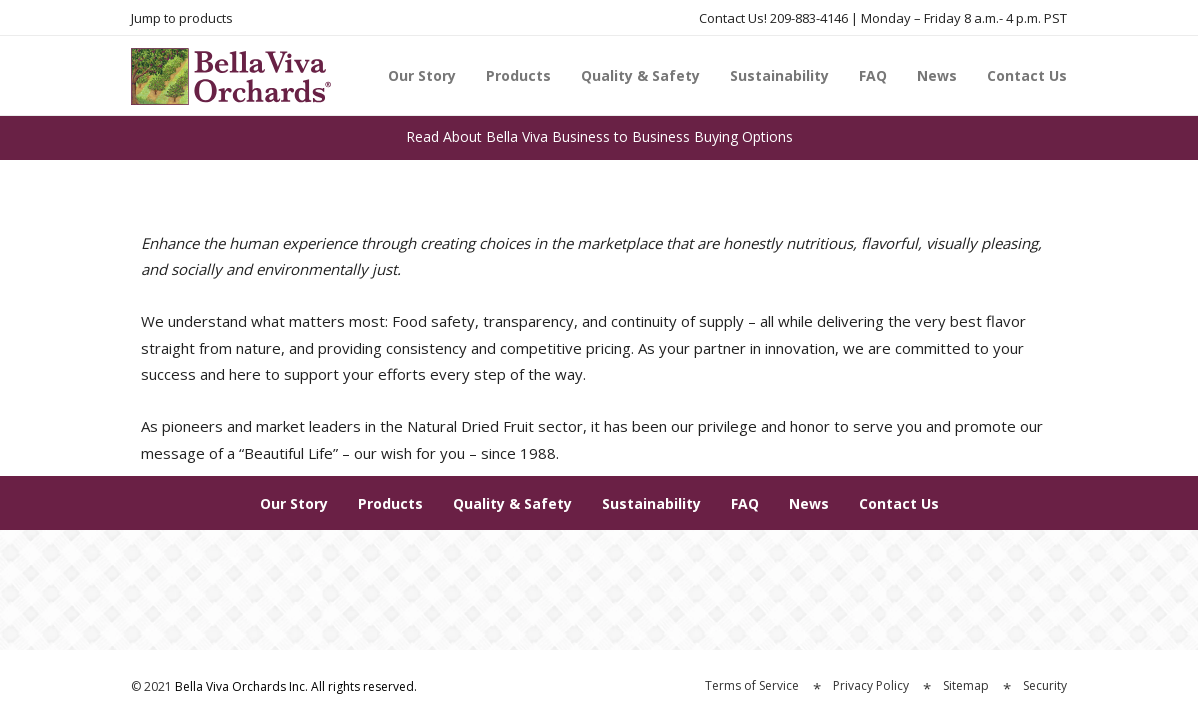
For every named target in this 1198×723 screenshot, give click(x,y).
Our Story (422, 75)
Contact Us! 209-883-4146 (773, 18)
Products (518, 75)
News (937, 75)
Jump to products (182, 18)
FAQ (873, 75)
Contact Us (1027, 75)
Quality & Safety (640, 75)
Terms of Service (752, 685)
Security (1045, 685)
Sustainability (779, 75)
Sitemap (966, 685)
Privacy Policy (871, 685)
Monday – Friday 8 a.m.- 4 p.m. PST (964, 18)
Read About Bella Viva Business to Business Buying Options (599, 136)
